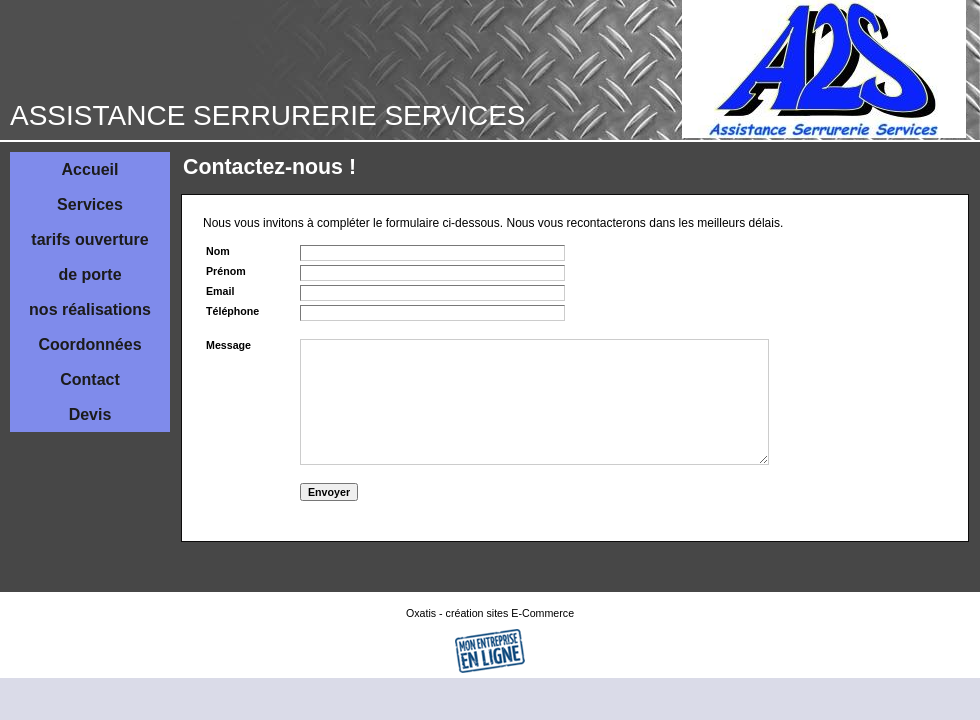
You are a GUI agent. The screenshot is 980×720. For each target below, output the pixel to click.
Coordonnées (89, 344)
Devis (90, 414)
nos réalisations (90, 309)
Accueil (90, 169)
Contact (90, 379)
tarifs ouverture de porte (89, 257)
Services (90, 204)
